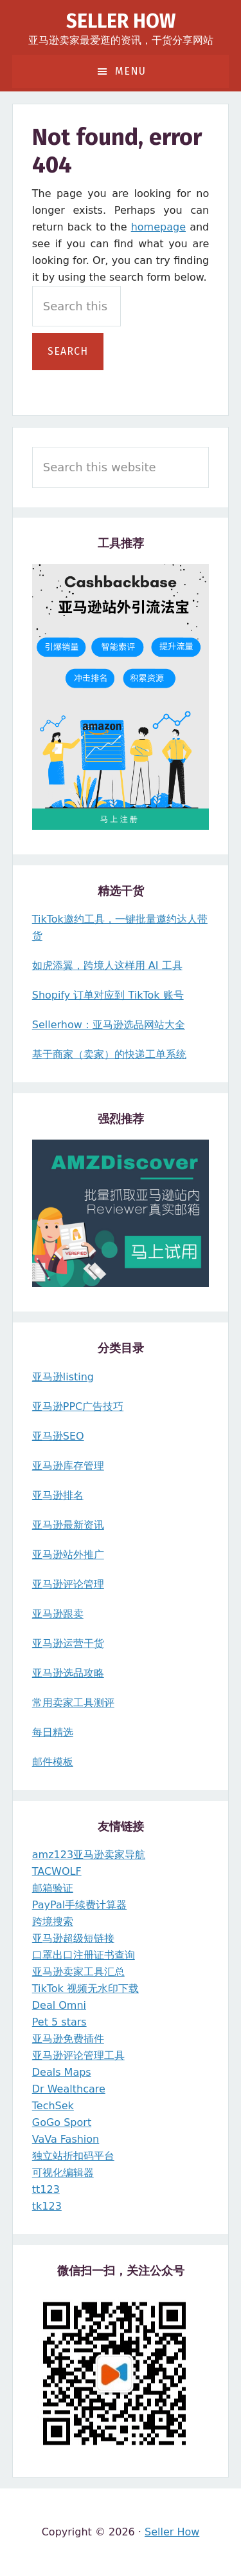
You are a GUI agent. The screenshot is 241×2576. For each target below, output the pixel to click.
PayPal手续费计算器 (79, 1905)
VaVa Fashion (66, 2139)
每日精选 (52, 1732)
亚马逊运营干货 (68, 1643)
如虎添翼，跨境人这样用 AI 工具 (107, 965)
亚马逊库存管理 (68, 1466)
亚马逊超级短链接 (73, 1938)
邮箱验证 (52, 1888)
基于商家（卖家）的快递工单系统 (109, 1054)
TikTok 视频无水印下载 (85, 1988)
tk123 (47, 2206)
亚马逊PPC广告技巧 (77, 1406)
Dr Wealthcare (68, 2089)
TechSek (53, 2106)
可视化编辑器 (63, 2173)
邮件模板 (52, 1762)
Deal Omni (59, 2005)
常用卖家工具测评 (73, 1703)
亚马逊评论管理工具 (78, 2055)
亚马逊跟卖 (58, 1614)
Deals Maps (61, 2072)
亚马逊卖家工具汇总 (78, 1972)
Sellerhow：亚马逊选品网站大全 (108, 1025)
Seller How (120, 21)
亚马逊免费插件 (68, 2039)
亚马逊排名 (58, 1495)
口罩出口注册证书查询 (83, 1955)
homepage (158, 227)
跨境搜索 (52, 1921)
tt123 (46, 2189)
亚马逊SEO (58, 1436)
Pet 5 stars (59, 2022)
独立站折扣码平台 (73, 2156)
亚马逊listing (63, 1377)
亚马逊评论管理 (68, 1584)
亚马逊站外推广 (68, 1554)
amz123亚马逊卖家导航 (88, 1854)
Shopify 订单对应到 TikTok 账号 (108, 995)
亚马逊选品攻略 (68, 1673)
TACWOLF (57, 1871)
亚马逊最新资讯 (68, 1525)
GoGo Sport (61, 2122)
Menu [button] (130, 71)
